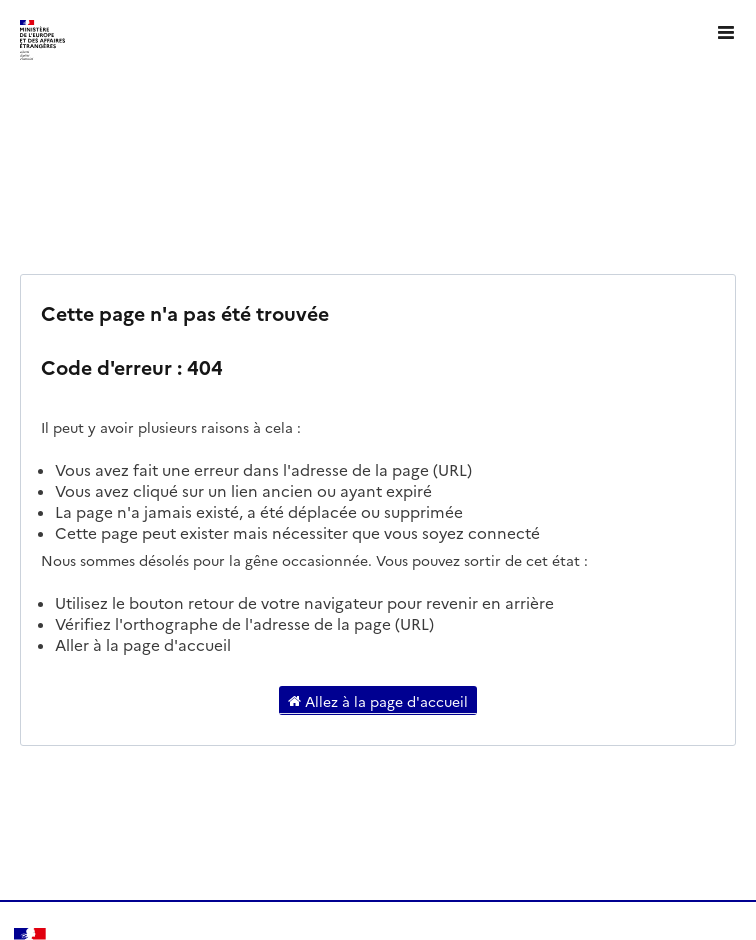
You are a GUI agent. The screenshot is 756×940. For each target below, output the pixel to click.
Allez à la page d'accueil (378, 700)
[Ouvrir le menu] (726, 30)
